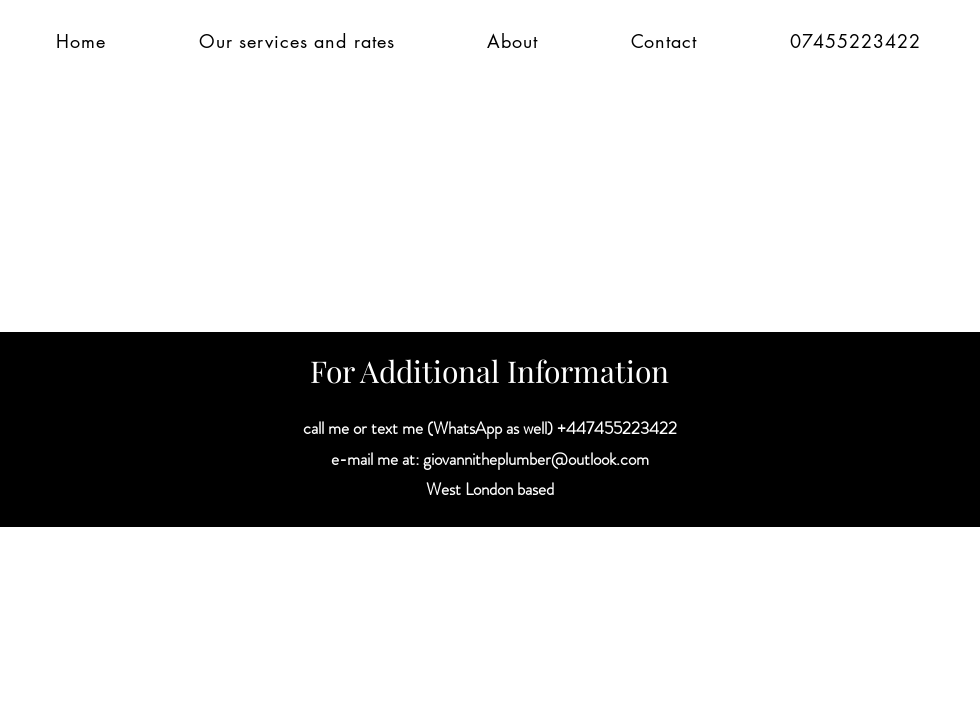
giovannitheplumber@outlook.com (536, 459)
